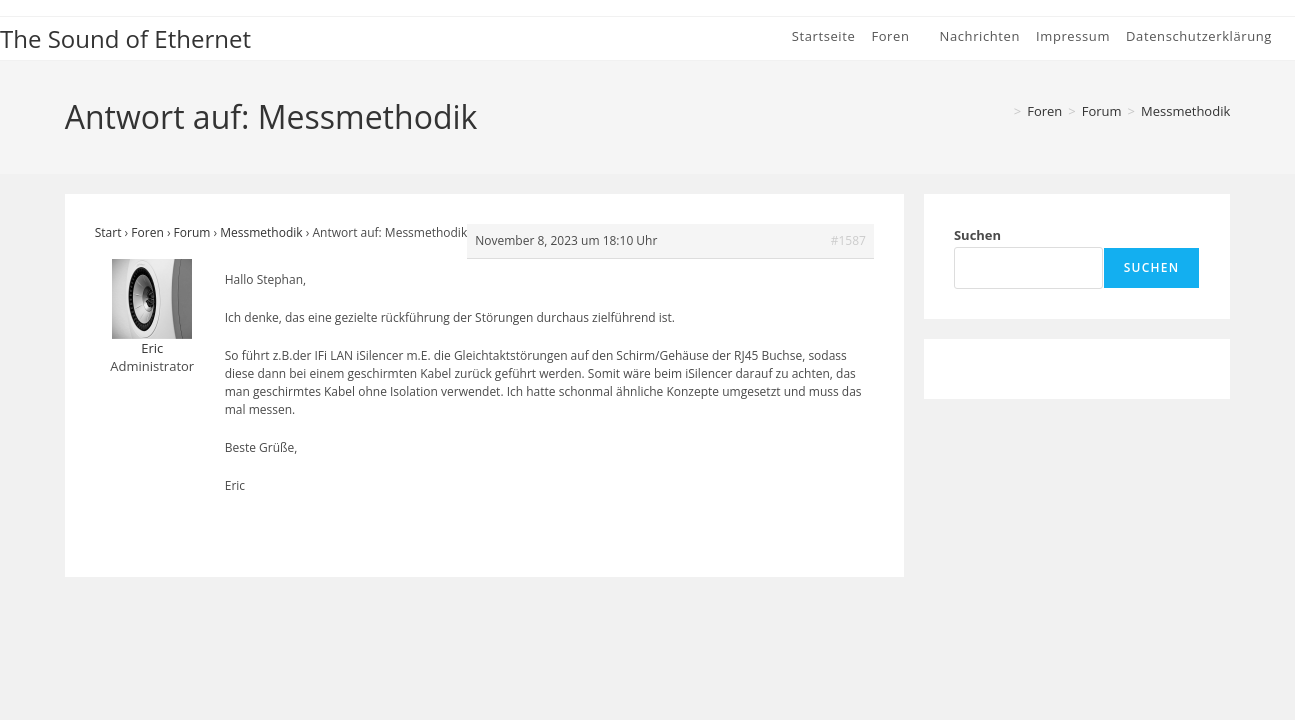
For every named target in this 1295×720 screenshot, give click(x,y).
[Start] (1001, 111)
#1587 (848, 240)
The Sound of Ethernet (125, 38)
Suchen (977, 235)
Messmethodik (1185, 111)
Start (108, 232)
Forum (192, 232)
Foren (147, 232)
